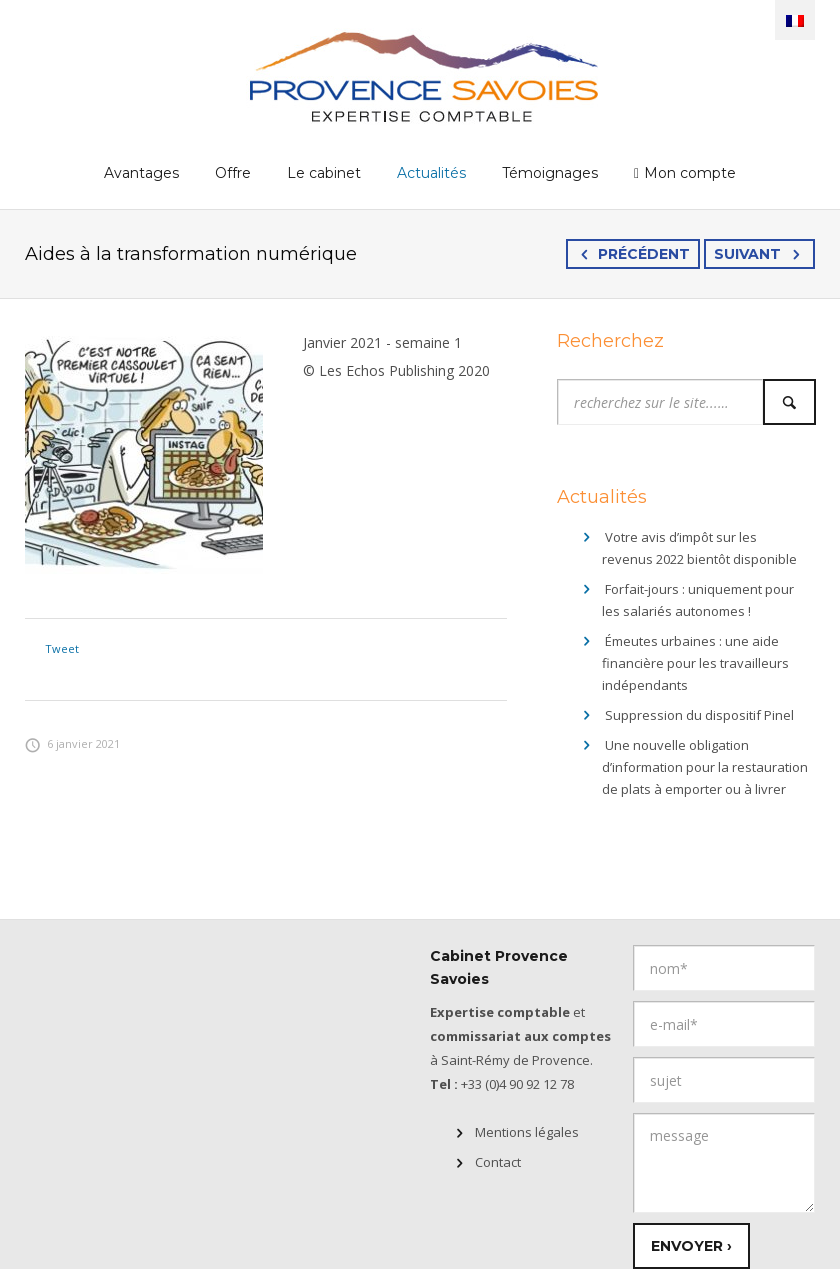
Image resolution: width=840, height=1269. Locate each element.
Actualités (431, 173)
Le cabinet (324, 173)
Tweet (62, 648)
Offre (233, 173)
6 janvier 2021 (72, 743)
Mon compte (690, 173)
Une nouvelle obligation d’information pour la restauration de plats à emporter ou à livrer (705, 767)
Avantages (141, 173)
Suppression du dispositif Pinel (699, 715)
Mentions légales (527, 1132)
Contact (498, 1162)
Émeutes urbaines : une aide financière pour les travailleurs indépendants (695, 663)
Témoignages (550, 173)
